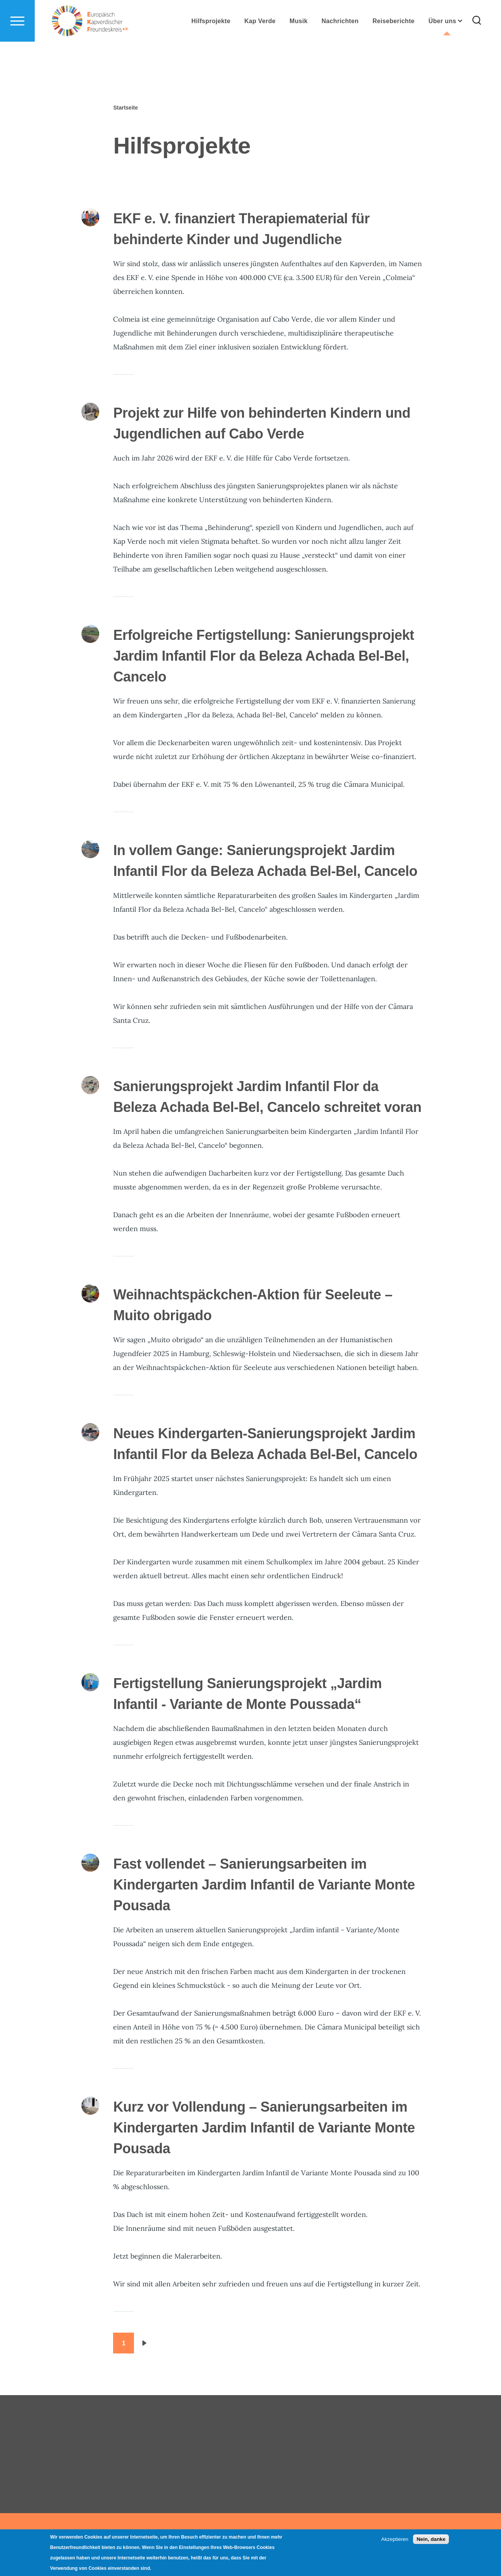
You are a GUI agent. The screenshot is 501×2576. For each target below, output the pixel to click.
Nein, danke (430, 2539)
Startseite (125, 108)
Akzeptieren (394, 2539)
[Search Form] (476, 48)
